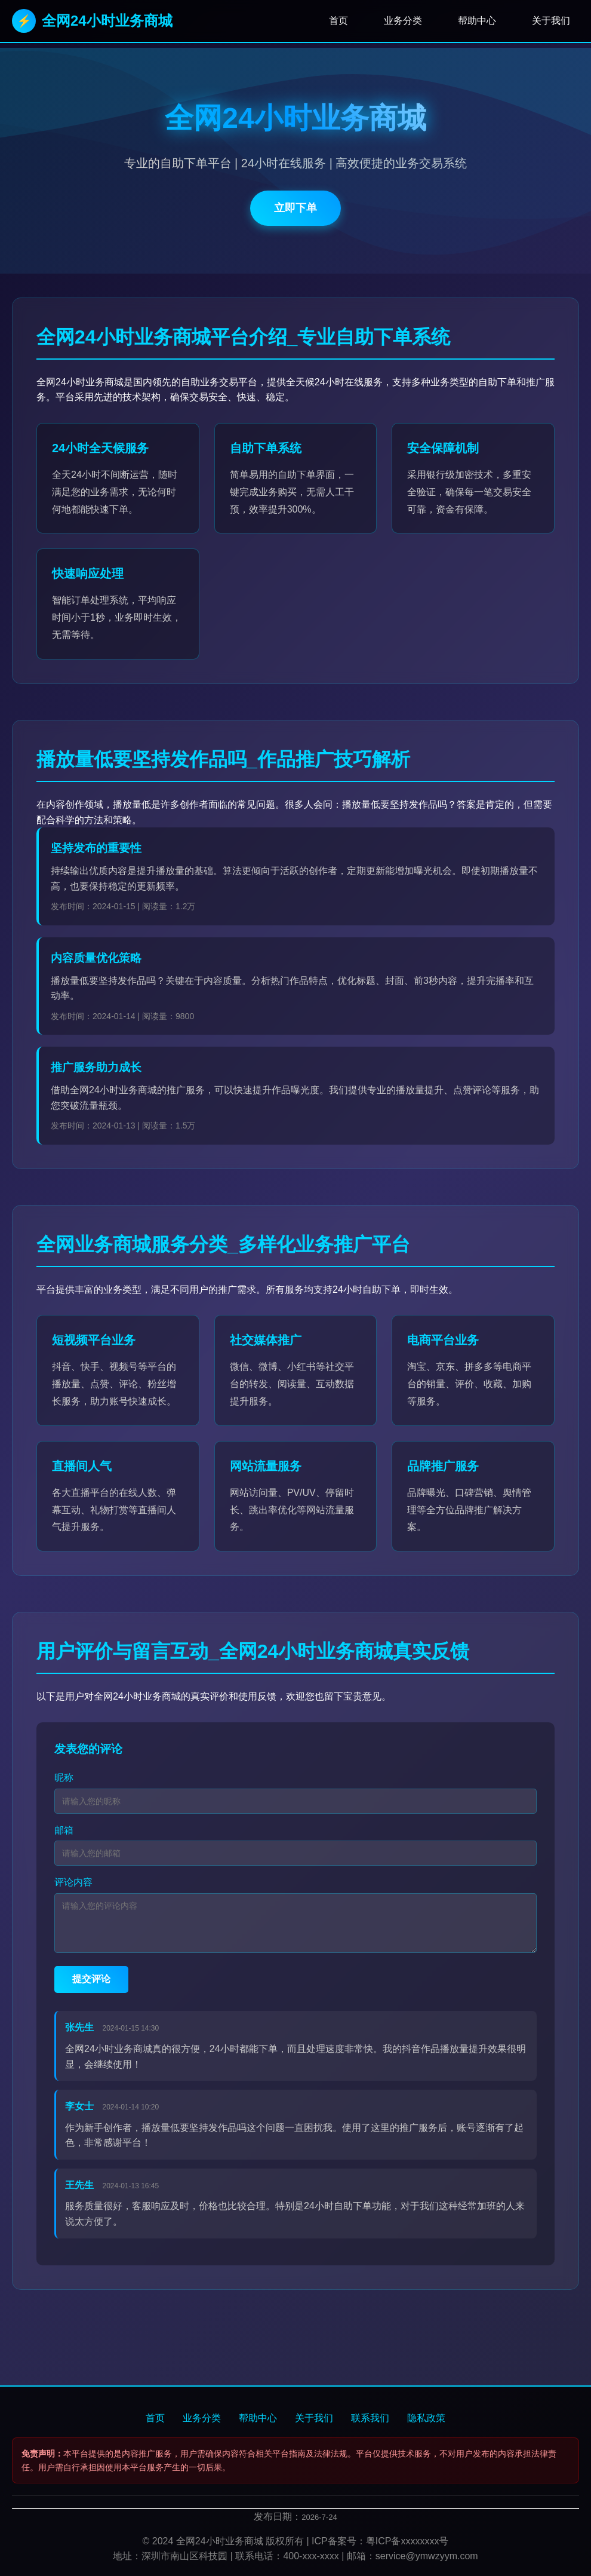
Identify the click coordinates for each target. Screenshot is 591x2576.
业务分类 (403, 21)
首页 (338, 21)
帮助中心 (477, 21)
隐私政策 (426, 2418)
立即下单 (295, 208)
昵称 (63, 1777)
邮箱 (63, 1830)
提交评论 (91, 1979)
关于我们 (551, 21)
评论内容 (73, 1882)
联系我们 (370, 2418)
